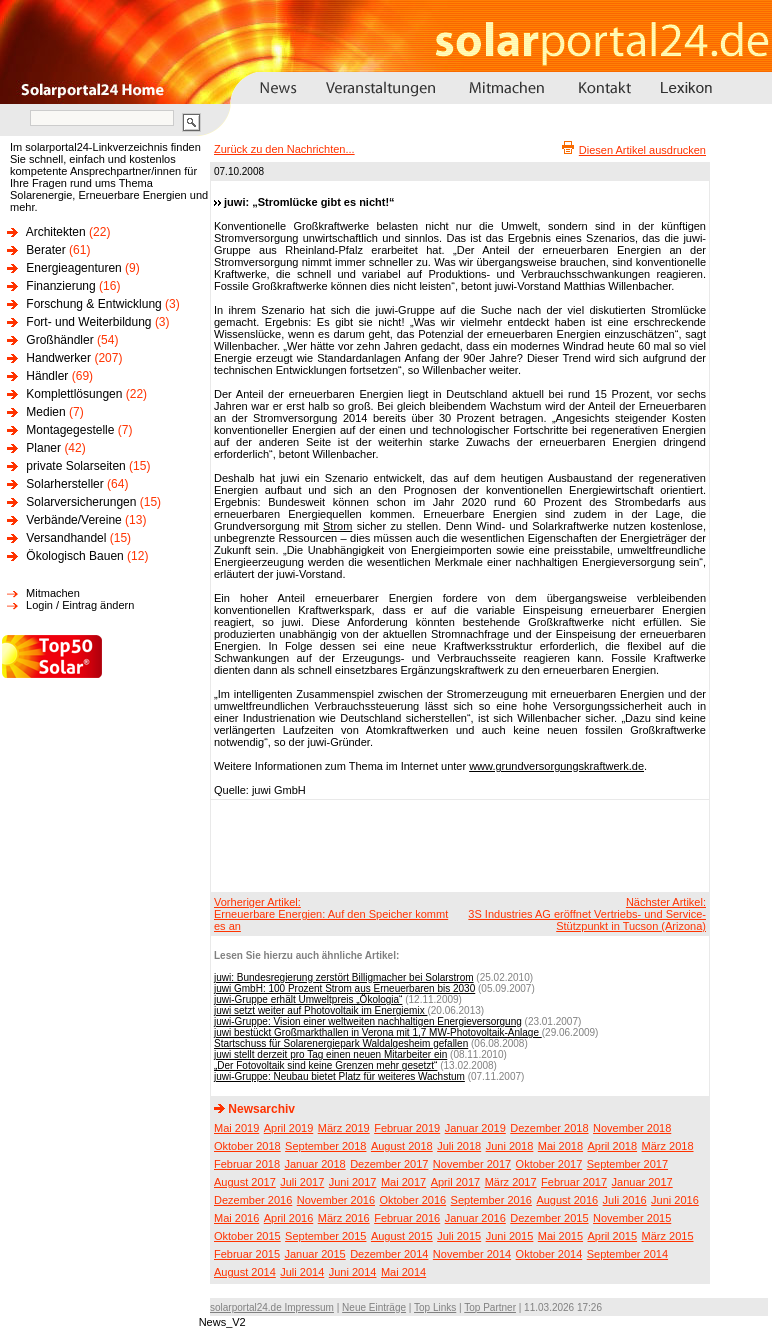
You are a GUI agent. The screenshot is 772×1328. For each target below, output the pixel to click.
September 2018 (325, 1146)
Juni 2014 (353, 1272)
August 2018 (402, 1146)
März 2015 (668, 1236)
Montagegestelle (70, 430)
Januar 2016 (475, 1218)
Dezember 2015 (549, 1218)
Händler (47, 376)
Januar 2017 (642, 1182)
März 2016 (344, 1218)
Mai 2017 (403, 1182)
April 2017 (456, 1182)
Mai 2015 (560, 1236)
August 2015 (402, 1236)
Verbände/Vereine (73, 520)
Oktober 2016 (412, 1200)
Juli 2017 (302, 1182)
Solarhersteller (64, 484)
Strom (337, 526)
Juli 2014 (302, 1272)
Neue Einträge (374, 1307)
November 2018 (632, 1128)
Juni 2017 (353, 1182)
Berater (45, 250)
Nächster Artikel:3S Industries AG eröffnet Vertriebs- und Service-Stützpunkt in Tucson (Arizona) (587, 914)
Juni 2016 (675, 1200)
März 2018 (668, 1146)
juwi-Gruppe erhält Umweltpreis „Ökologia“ (308, 999)
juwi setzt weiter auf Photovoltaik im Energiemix (320, 1010)
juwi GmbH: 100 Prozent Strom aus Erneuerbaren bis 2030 (344, 988)
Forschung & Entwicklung (93, 304)
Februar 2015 (247, 1254)
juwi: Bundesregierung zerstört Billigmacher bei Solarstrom (344, 977)
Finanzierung (60, 286)
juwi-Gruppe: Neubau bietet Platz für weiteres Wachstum (339, 1076)
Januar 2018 (315, 1164)
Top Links (435, 1307)
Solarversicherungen (81, 502)
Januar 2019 (475, 1128)
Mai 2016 (236, 1218)
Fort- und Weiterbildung (88, 322)
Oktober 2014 (549, 1254)
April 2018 (613, 1146)
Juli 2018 (459, 1146)
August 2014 (245, 1272)
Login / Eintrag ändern (80, 605)
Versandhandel (66, 538)
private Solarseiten (75, 466)
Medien (45, 412)
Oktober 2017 (549, 1164)
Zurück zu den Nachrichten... (284, 149)
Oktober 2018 (247, 1146)
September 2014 (627, 1254)
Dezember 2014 (389, 1254)
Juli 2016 (625, 1200)
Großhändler (59, 340)
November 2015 (632, 1218)
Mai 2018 (560, 1146)
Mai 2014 (403, 1272)
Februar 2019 (407, 1128)
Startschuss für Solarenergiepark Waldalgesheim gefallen (341, 1043)
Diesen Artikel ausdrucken (642, 150)
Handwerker (58, 358)
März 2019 (344, 1128)
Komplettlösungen (74, 394)
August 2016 (567, 1200)
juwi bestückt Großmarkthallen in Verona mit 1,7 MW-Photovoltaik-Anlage (378, 1032)
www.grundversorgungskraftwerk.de (556, 766)
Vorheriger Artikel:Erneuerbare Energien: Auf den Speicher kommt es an (331, 914)
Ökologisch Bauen (74, 556)
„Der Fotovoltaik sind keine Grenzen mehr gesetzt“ (325, 1065)
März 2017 (511, 1182)
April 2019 (289, 1128)
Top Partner (490, 1307)
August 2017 (245, 1182)
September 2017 (627, 1164)
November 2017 (472, 1164)
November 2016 (336, 1200)
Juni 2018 (510, 1146)
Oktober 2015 (247, 1236)
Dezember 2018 (549, 1128)
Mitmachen (53, 593)
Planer (43, 448)
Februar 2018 (247, 1164)
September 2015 (325, 1236)
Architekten (56, 232)
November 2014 (472, 1254)
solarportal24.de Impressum (272, 1307)
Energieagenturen (73, 268)
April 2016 (289, 1218)
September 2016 (491, 1200)
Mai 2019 (236, 1128)
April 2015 (613, 1236)
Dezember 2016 (253, 1200)
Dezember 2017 (389, 1164)
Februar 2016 (407, 1218)
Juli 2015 (459, 1236)
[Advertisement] (457, 845)
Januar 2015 (315, 1254)
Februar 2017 (574, 1182)
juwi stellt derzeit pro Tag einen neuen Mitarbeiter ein (330, 1054)
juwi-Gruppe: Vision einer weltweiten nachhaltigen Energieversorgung (368, 1021)
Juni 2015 (510, 1236)
